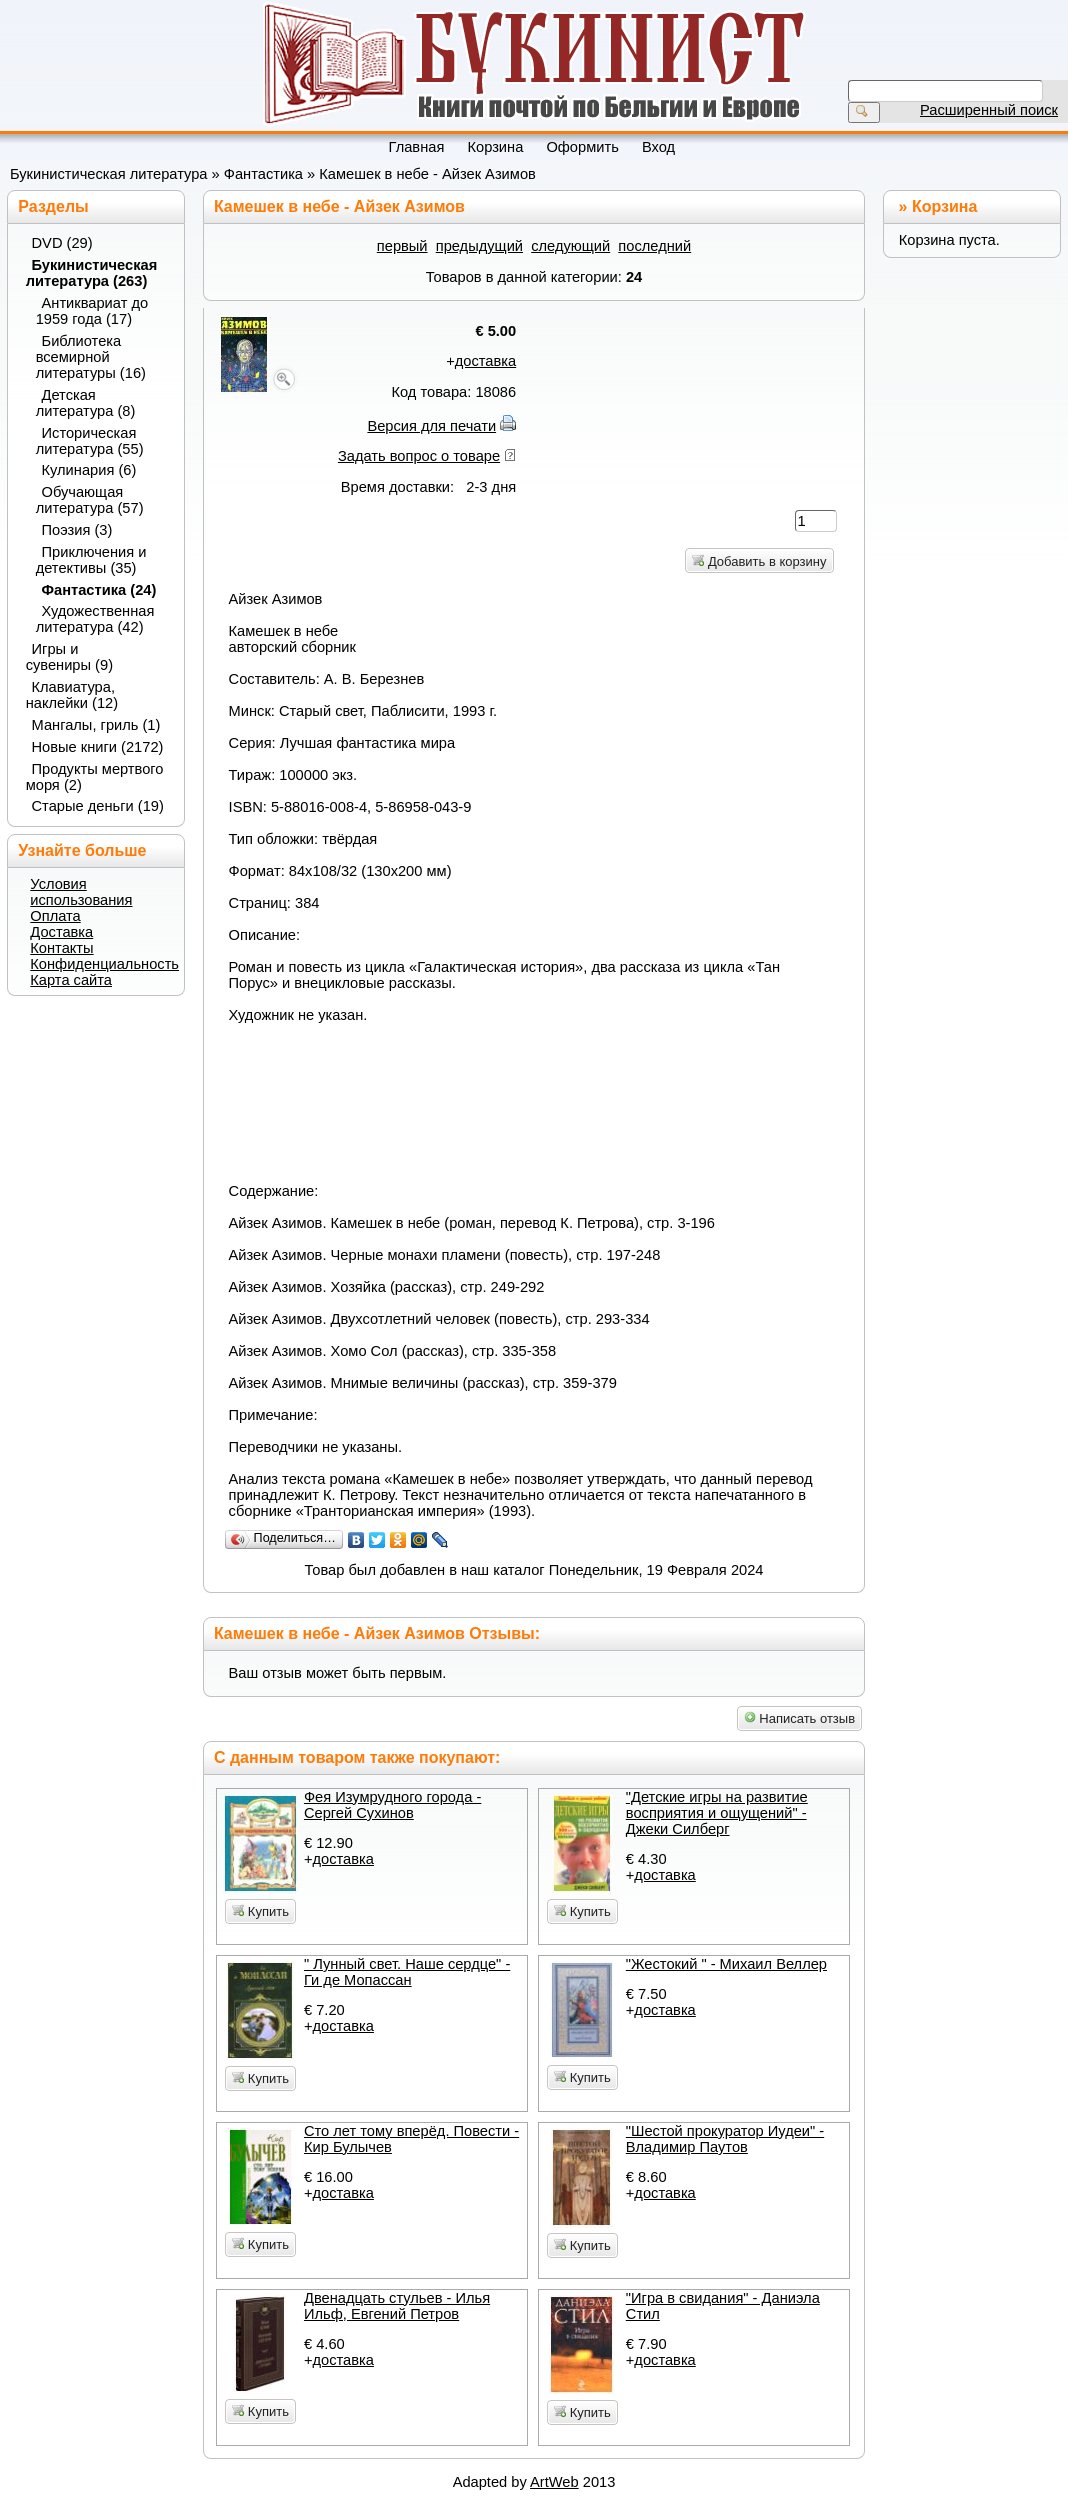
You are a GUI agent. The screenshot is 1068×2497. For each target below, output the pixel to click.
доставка (485, 361)
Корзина (944, 206)
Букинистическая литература (109, 174)
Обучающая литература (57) (90, 500)
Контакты (61, 948)
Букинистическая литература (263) (92, 273)
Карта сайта (71, 980)
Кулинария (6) (89, 470)
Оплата (55, 916)
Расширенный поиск (989, 110)
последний (654, 246)
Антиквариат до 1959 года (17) (92, 311)
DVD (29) (62, 243)
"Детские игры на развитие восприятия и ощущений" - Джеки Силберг (717, 1813)
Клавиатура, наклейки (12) (72, 695)
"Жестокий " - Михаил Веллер (726, 1964)
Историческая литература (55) (90, 441)
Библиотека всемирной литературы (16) (91, 357)
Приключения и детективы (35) (91, 560)
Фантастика (263, 174)
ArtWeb (554, 2482)
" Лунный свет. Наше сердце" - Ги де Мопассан (407, 1972)
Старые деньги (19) (98, 806)
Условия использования (81, 892)
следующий (570, 246)
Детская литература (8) (86, 403)
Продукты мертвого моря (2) (95, 777)
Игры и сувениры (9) (69, 657)
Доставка (61, 932)
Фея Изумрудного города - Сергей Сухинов (392, 1805)
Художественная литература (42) (95, 619)
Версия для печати (431, 426)
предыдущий (479, 246)
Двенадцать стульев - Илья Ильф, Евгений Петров (397, 2306)
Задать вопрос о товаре (419, 456)
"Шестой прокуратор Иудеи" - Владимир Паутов (725, 2139)
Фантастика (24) (99, 590)
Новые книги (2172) (98, 747)
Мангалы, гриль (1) (96, 725)
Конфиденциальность (104, 964)
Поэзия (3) (77, 530)
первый (402, 246)
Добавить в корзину (759, 561)
